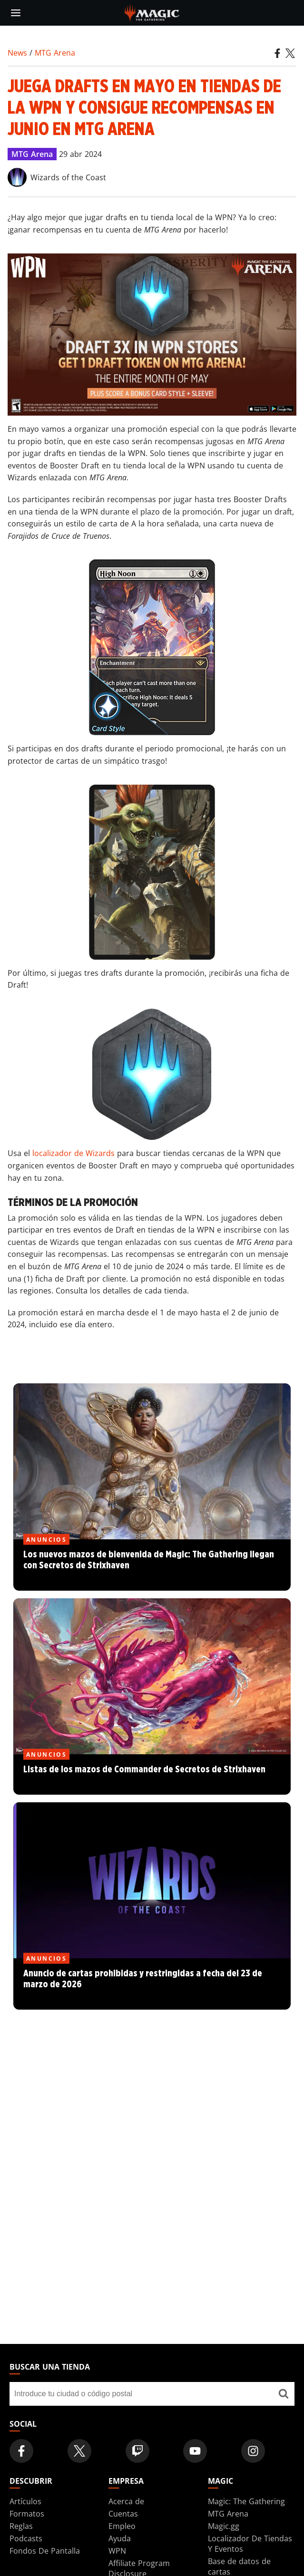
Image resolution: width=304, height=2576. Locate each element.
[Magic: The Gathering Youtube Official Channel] (195, 2451)
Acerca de (126, 2501)
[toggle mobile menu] (15, 13)
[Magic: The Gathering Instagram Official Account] (253, 2451)
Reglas (21, 2526)
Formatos (27, 2513)
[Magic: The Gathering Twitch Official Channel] (137, 2451)
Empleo (122, 2526)
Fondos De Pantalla (45, 2551)
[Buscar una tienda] (283, 2394)
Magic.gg (223, 2526)
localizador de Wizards (73, 1153)
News (17, 53)
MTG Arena (55, 53)
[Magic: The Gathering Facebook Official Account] (21, 2451)
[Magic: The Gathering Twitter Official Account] (79, 2451)
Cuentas (123, 2513)
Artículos (25, 2501)
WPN (117, 2551)
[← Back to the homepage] (152, 12)
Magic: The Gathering (246, 2501)
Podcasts (26, 2538)
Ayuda (119, 2538)
